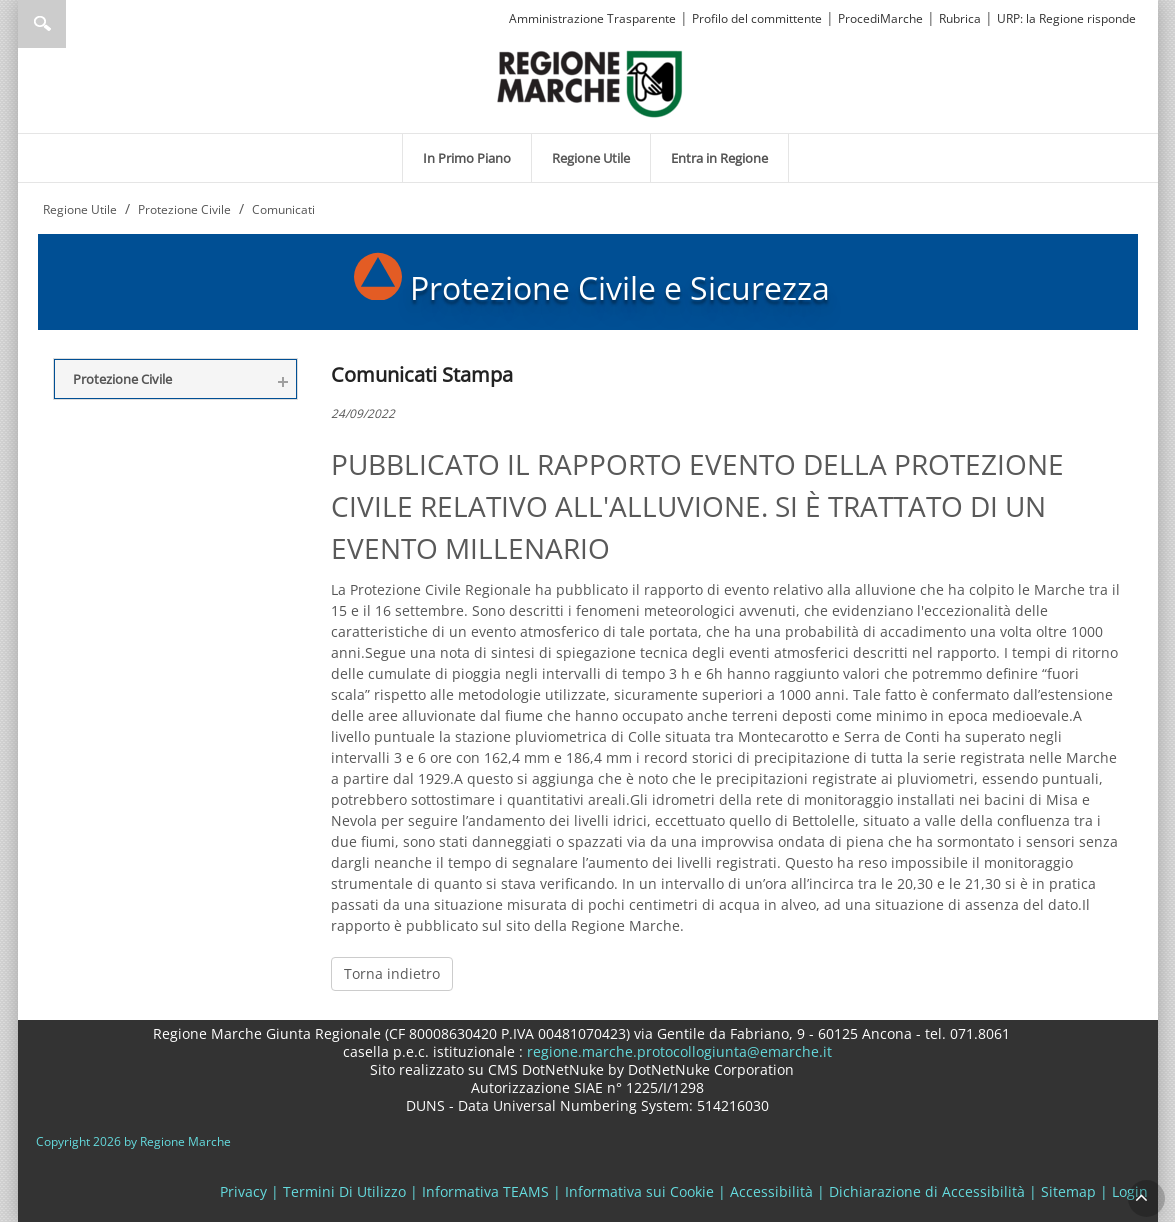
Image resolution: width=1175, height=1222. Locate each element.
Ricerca (42, 24)
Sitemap (1068, 1191)
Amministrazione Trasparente (592, 18)
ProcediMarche (880, 18)
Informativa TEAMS (485, 1191)
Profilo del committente (757, 18)
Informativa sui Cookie (639, 1191)
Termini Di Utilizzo (344, 1191)
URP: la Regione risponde (1066, 18)
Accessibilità (771, 1191)
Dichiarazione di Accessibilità (927, 1191)
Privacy (243, 1191)
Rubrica (960, 18)
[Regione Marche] (590, 82)
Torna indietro (392, 973)
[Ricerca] (80, 24)
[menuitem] (467, 158)
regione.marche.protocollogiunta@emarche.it (677, 1051)
